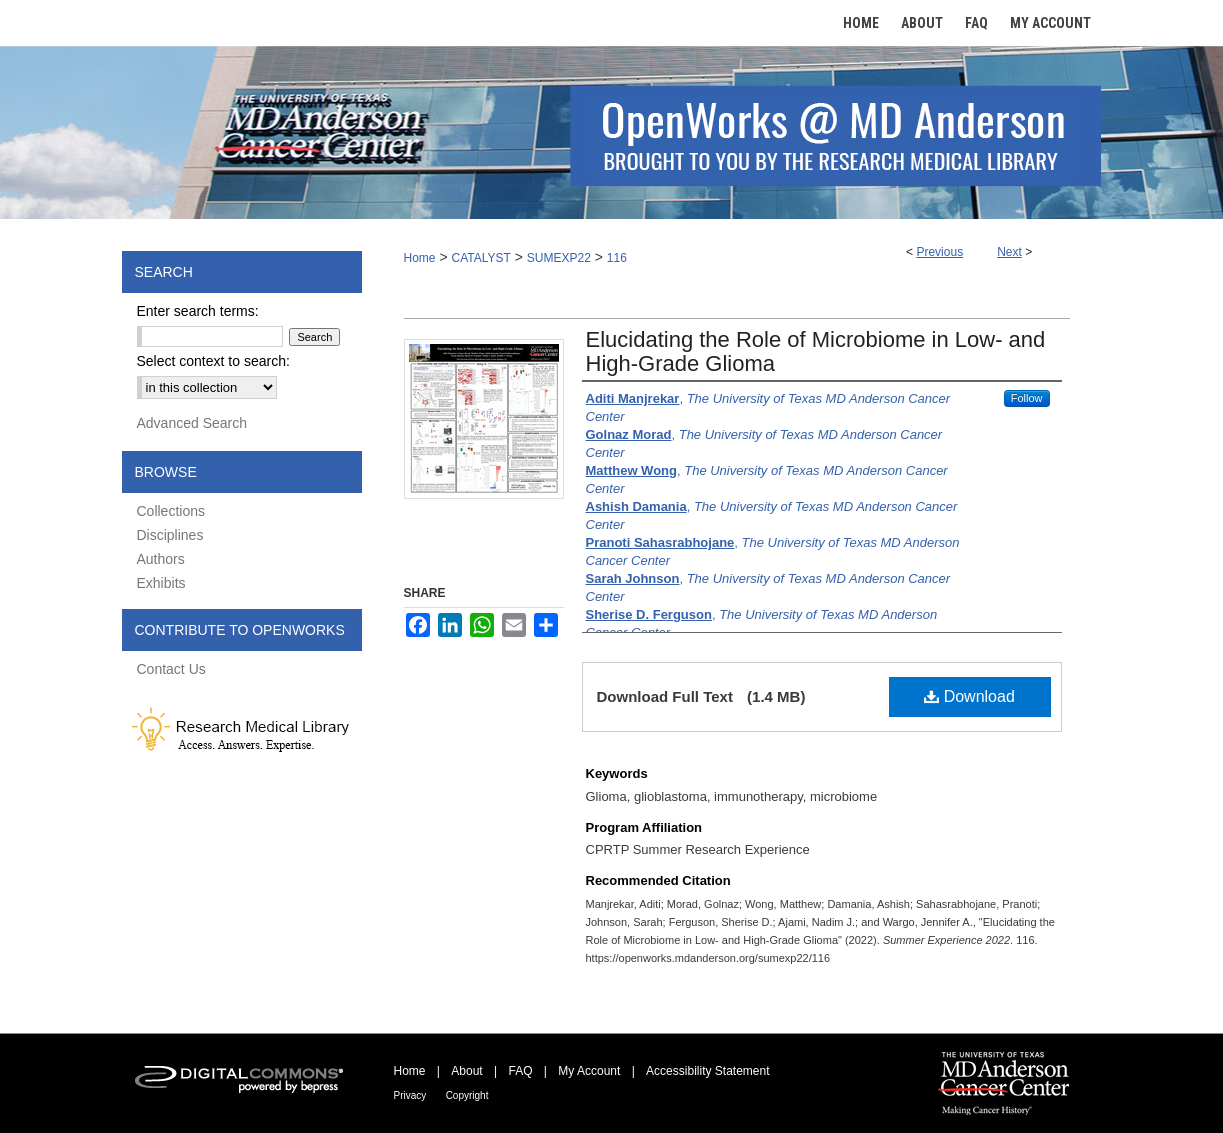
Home (420, 258)
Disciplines (170, 535)
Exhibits (161, 583)
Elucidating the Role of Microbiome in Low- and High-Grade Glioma (816, 351)
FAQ (520, 1071)
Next (1009, 252)
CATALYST (480, 258)
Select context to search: (213, 361)
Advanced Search (192, 423)
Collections (171, 511)
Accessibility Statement (707, 1071)
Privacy (410, 1095)
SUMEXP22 (559, 258)
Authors (161, 559)
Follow (1027, 398)
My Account (589, 1071)
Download (969, 696)
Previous (939, 252)
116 (617, 258)
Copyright (467, 1095)
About (466, 1071)
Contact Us (171, 669)
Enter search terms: (198, 311)
